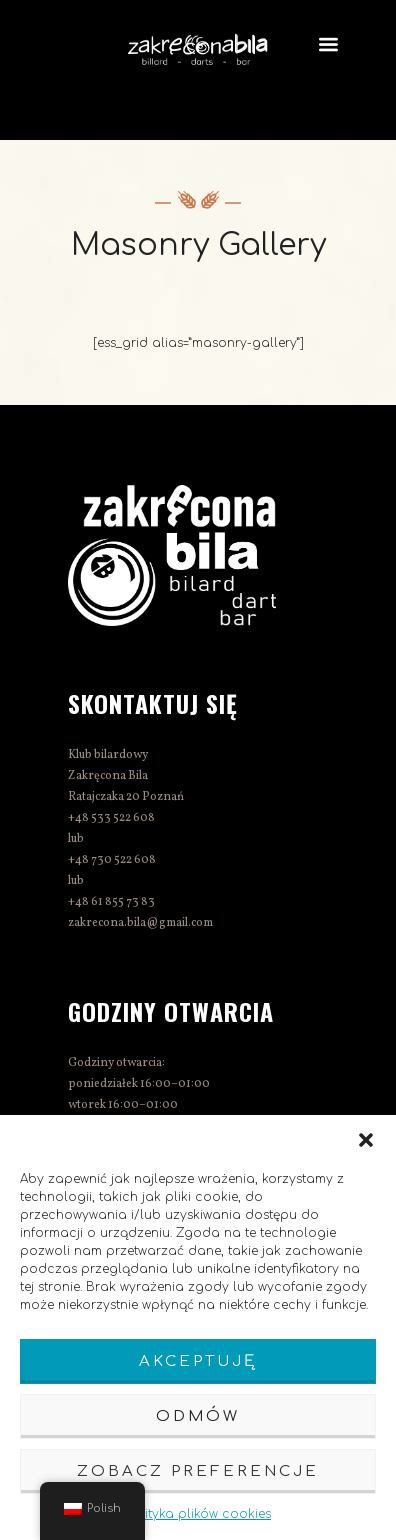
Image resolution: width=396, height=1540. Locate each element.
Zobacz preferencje (198, 1471)
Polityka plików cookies (198, 1514)
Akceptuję (198, 1361)
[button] (366, 1140)
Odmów (198, 1416)
